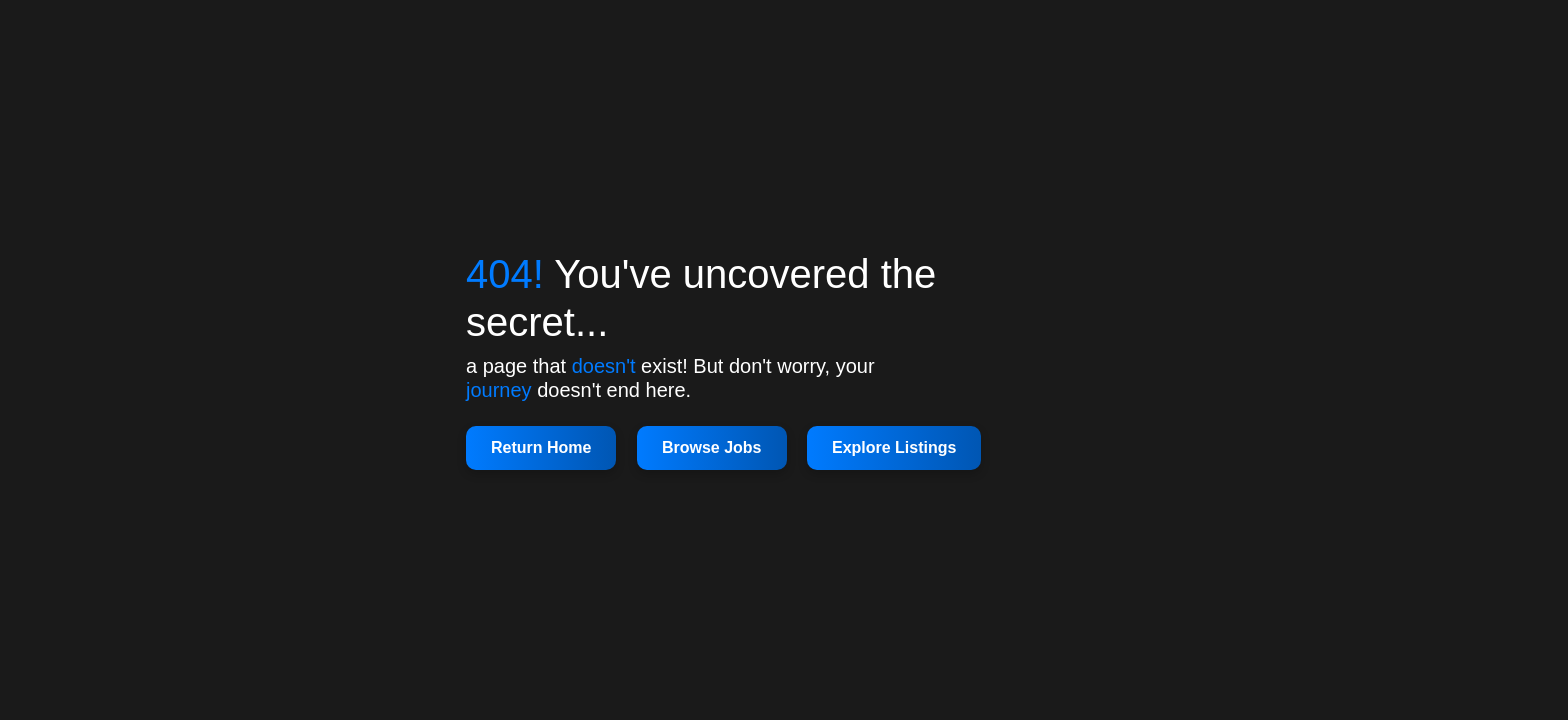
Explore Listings (894, 447)
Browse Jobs (712, 447)
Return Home (541, 447)
